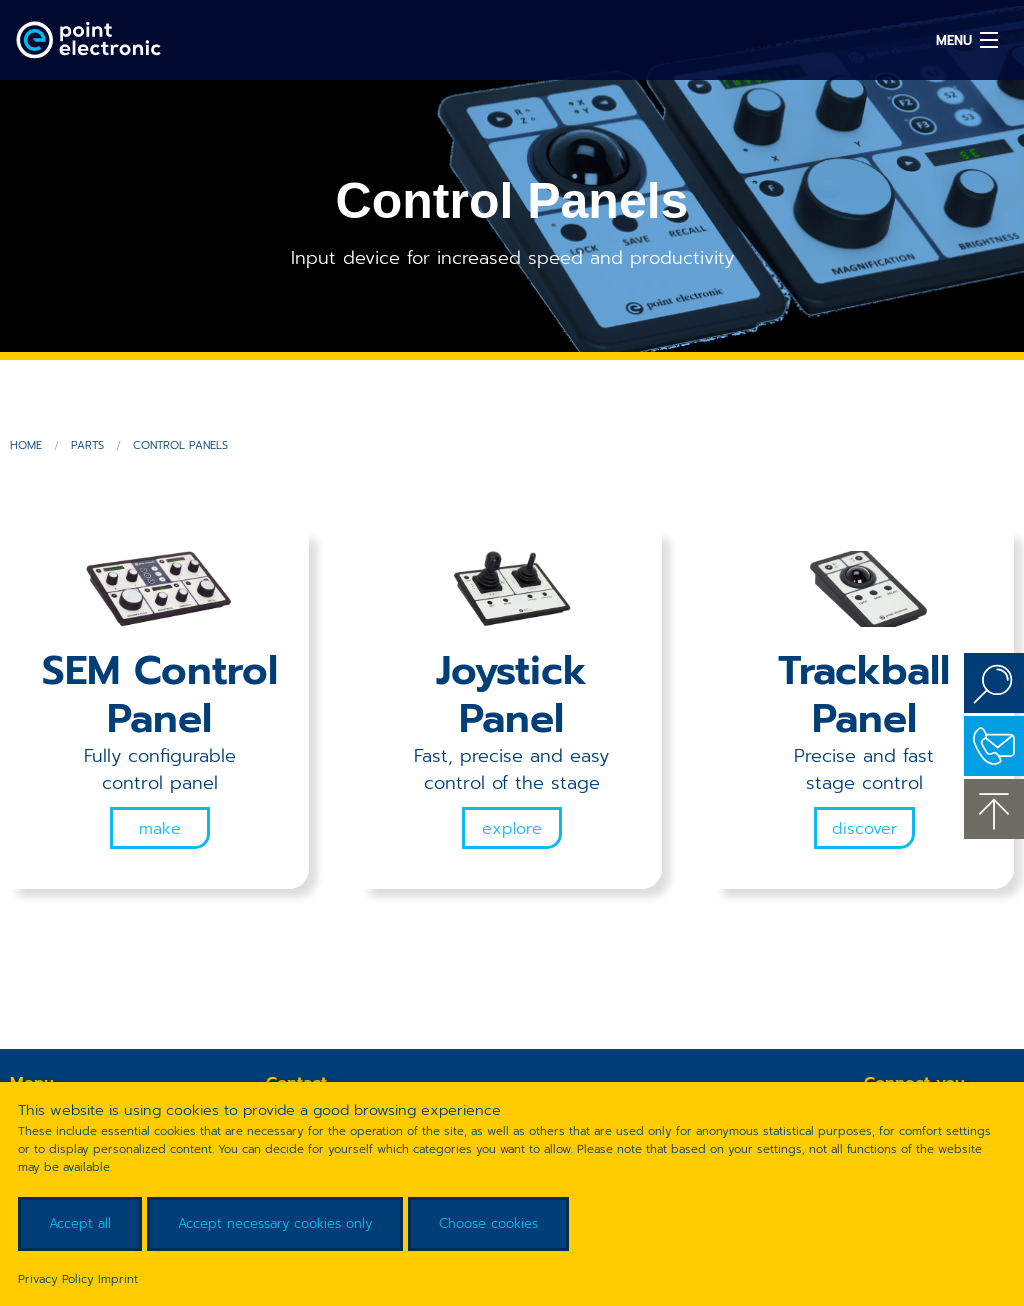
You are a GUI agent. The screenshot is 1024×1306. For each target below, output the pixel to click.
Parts (87, 445)
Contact (994, 746)
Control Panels (180, 445)
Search (994, 683)
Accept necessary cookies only (275, 1223)
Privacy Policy (56, 1279)
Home (26, 445)
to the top (994, 809)
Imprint (118, 1279)
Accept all (80, 1223)
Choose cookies (488, 1223)
